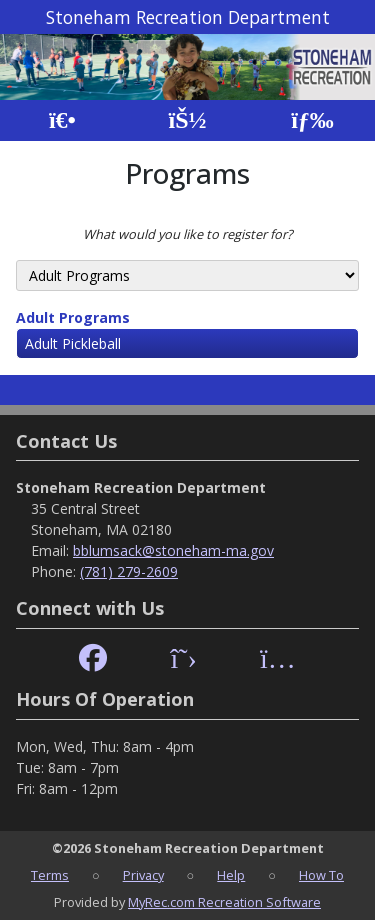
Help (231, 875)
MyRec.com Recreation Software (224, 902)
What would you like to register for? (188, 234)
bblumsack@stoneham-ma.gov (173, 550)
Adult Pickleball (73, 343)
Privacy (143, 875)
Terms (50, 875)
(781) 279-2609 (129, 571)
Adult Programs (73, 317)
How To (321, 875)
